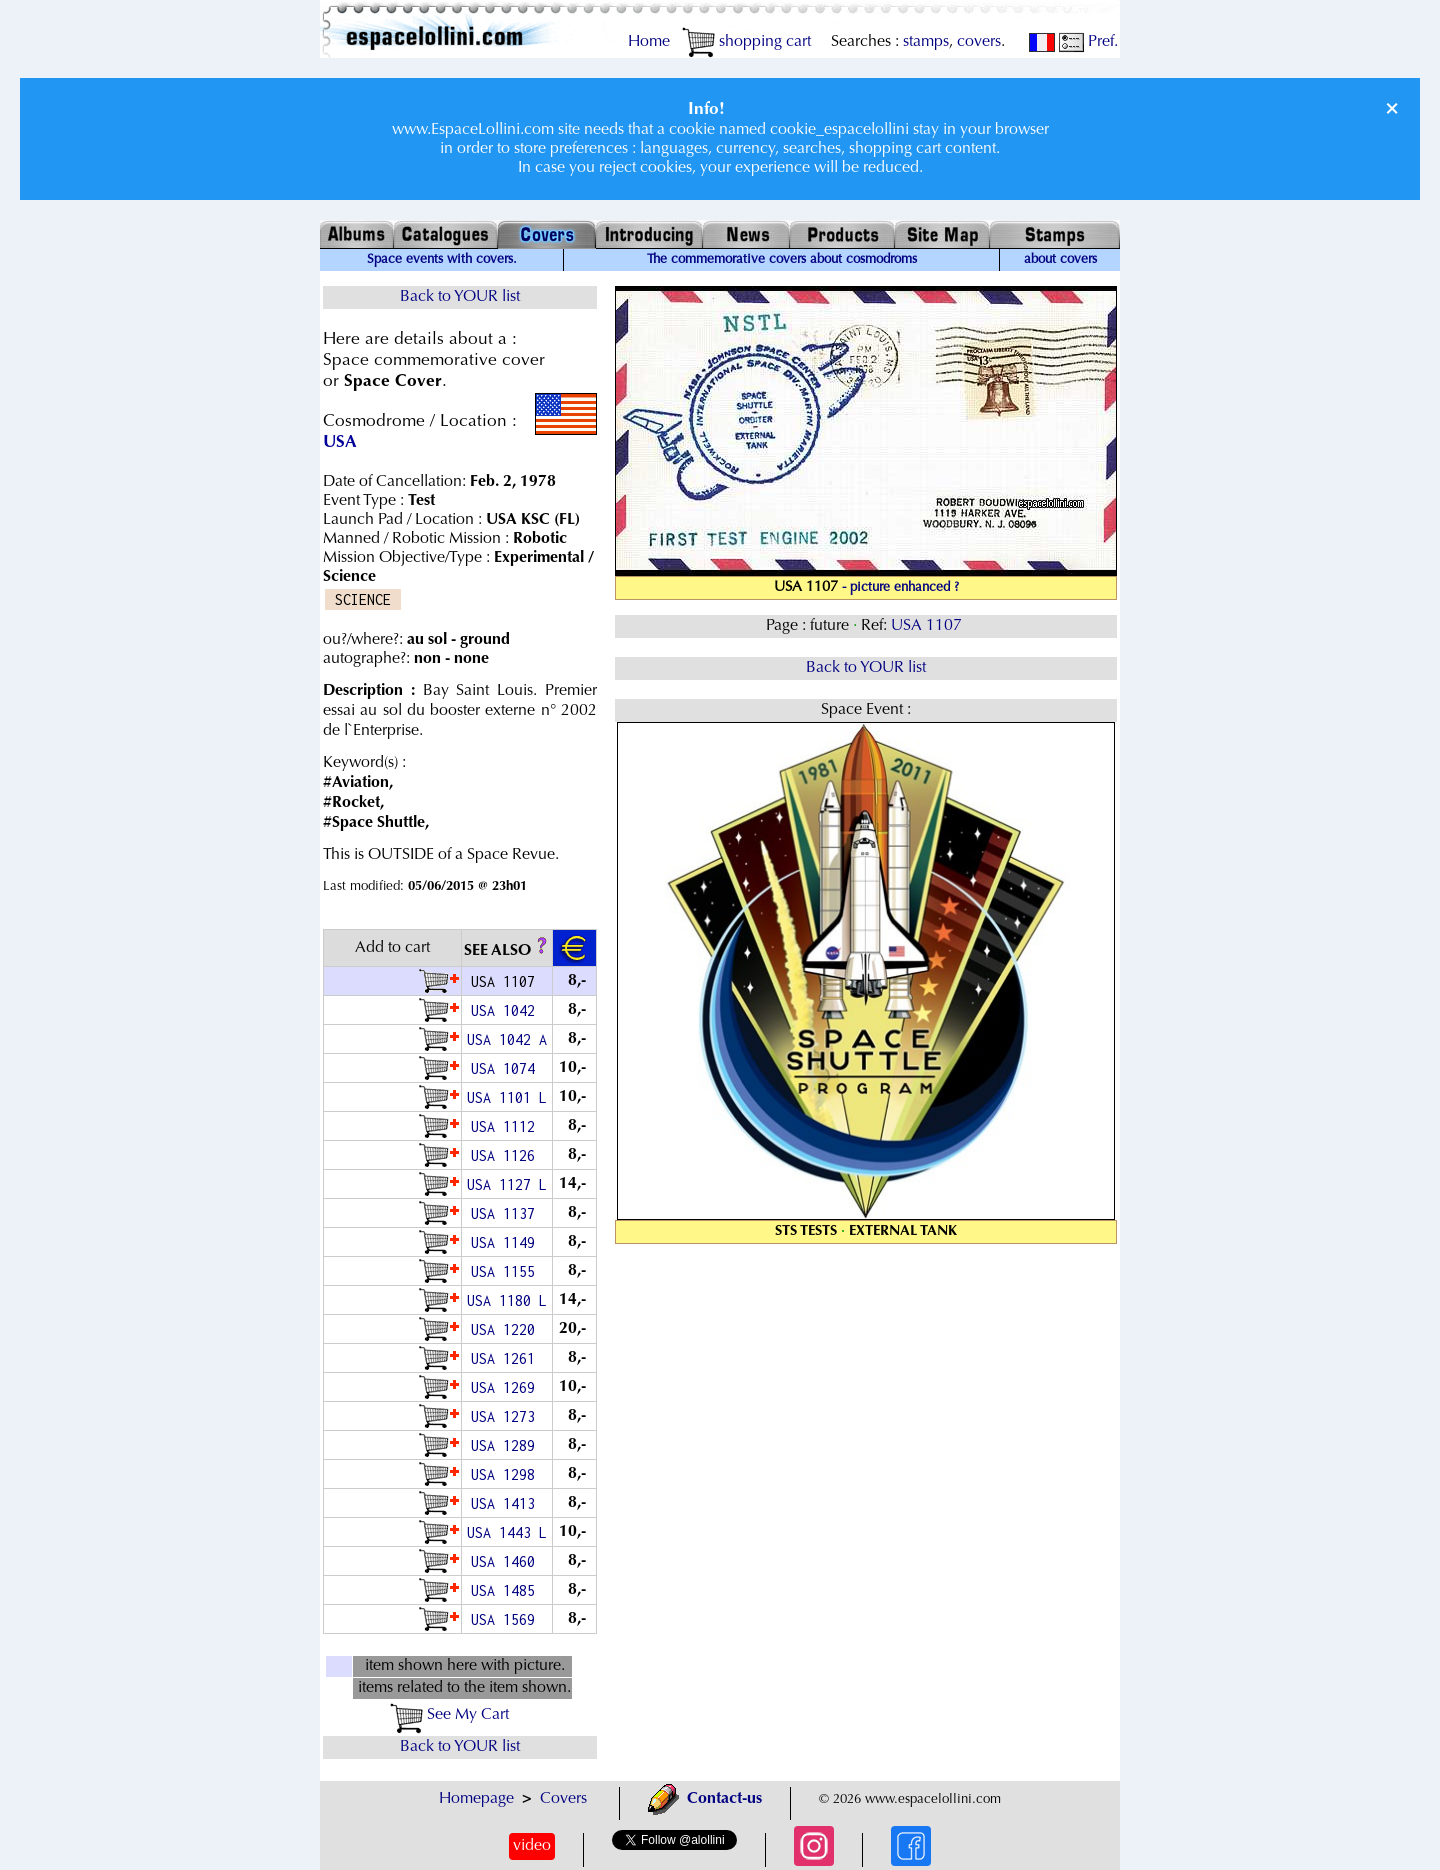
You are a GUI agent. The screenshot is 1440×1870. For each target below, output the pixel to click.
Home (649, 42)
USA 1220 (507, 1329)
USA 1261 (507, 1358)
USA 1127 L (507, 1184)
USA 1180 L (507, 1300)
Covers (563, 1799)
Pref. (1088, 42)
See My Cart (449, 1715)
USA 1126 (507, 1155)
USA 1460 (507, 1561)
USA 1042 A (507, 1039)
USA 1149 (507, 1242)
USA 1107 (928, 626)
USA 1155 (507, 1271)
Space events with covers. (442, 260)
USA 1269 (507, 1387)
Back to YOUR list (460, 297)
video (532, 1846)
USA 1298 (507, 1474)
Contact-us (705, 1799)
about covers (1060, 260)
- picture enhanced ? (900, 588)
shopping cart (746, 42)
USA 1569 (507, 1619)
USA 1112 (507, 1126)
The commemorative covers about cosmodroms (782, 260)
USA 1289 (507, 1445)
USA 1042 (507, 1010)
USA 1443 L (507, 1532)
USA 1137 (507, 1213)
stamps (926, 42)
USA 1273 (507, 1416)
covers (979, 42)
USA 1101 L (507, 1097)
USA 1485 (507, 1590)
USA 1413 (507, 1503)
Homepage (476, 1799)
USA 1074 (507, 1068)
